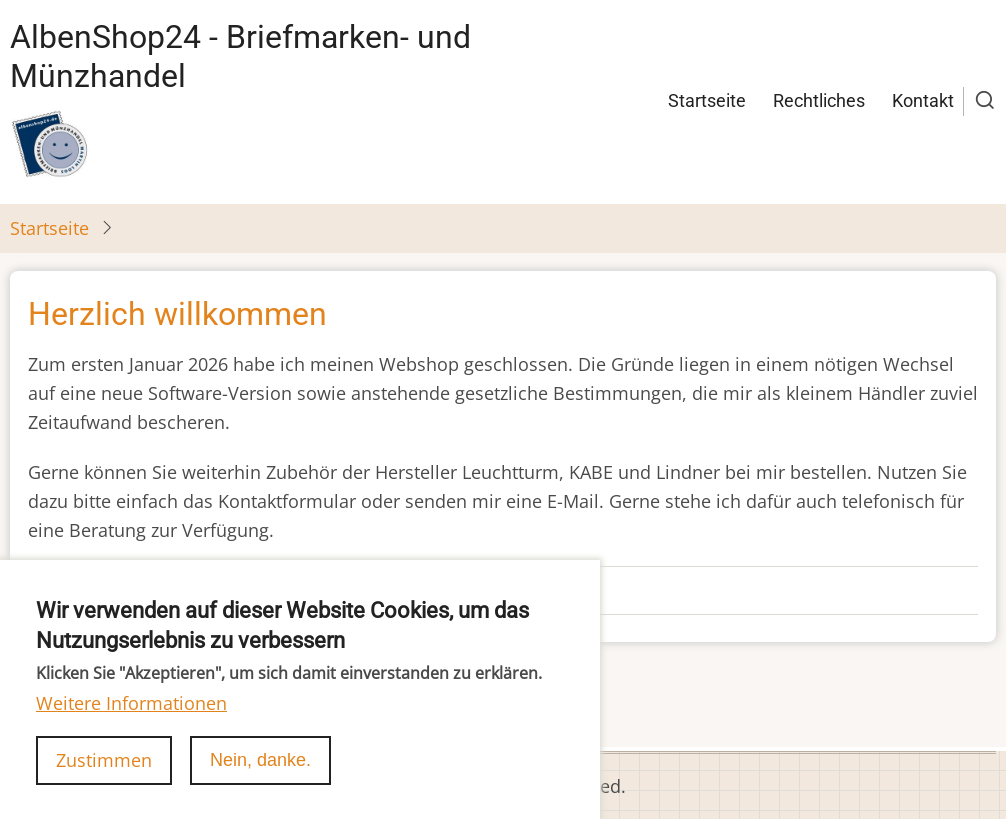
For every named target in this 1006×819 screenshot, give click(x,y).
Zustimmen (104, 783)
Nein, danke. (260, 783)
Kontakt (923, 100)
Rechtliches (819, 100)
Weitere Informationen (131, 726)
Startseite (707, 100)
